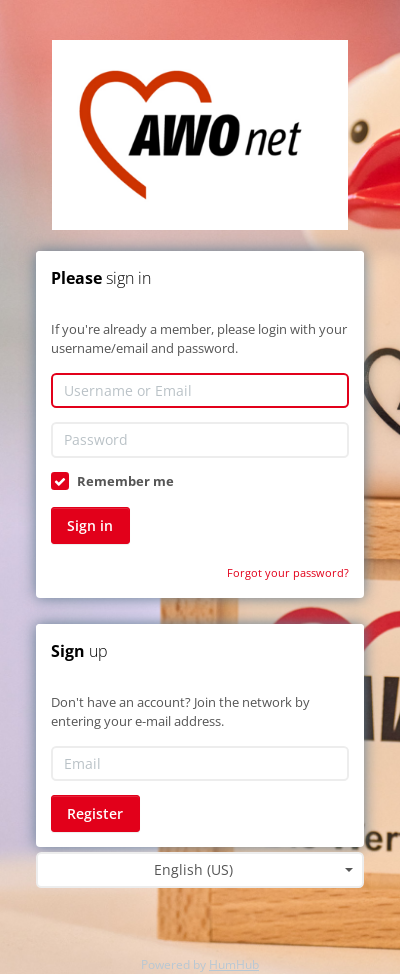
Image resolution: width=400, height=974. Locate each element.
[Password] (200, 440)
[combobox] (200, 870)
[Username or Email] (200, 391)
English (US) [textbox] (193, 869)
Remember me (125, 481)
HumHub (234, 964)
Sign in (90, 525)
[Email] (200, 764)
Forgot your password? (288, 572)
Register (95, 813)
